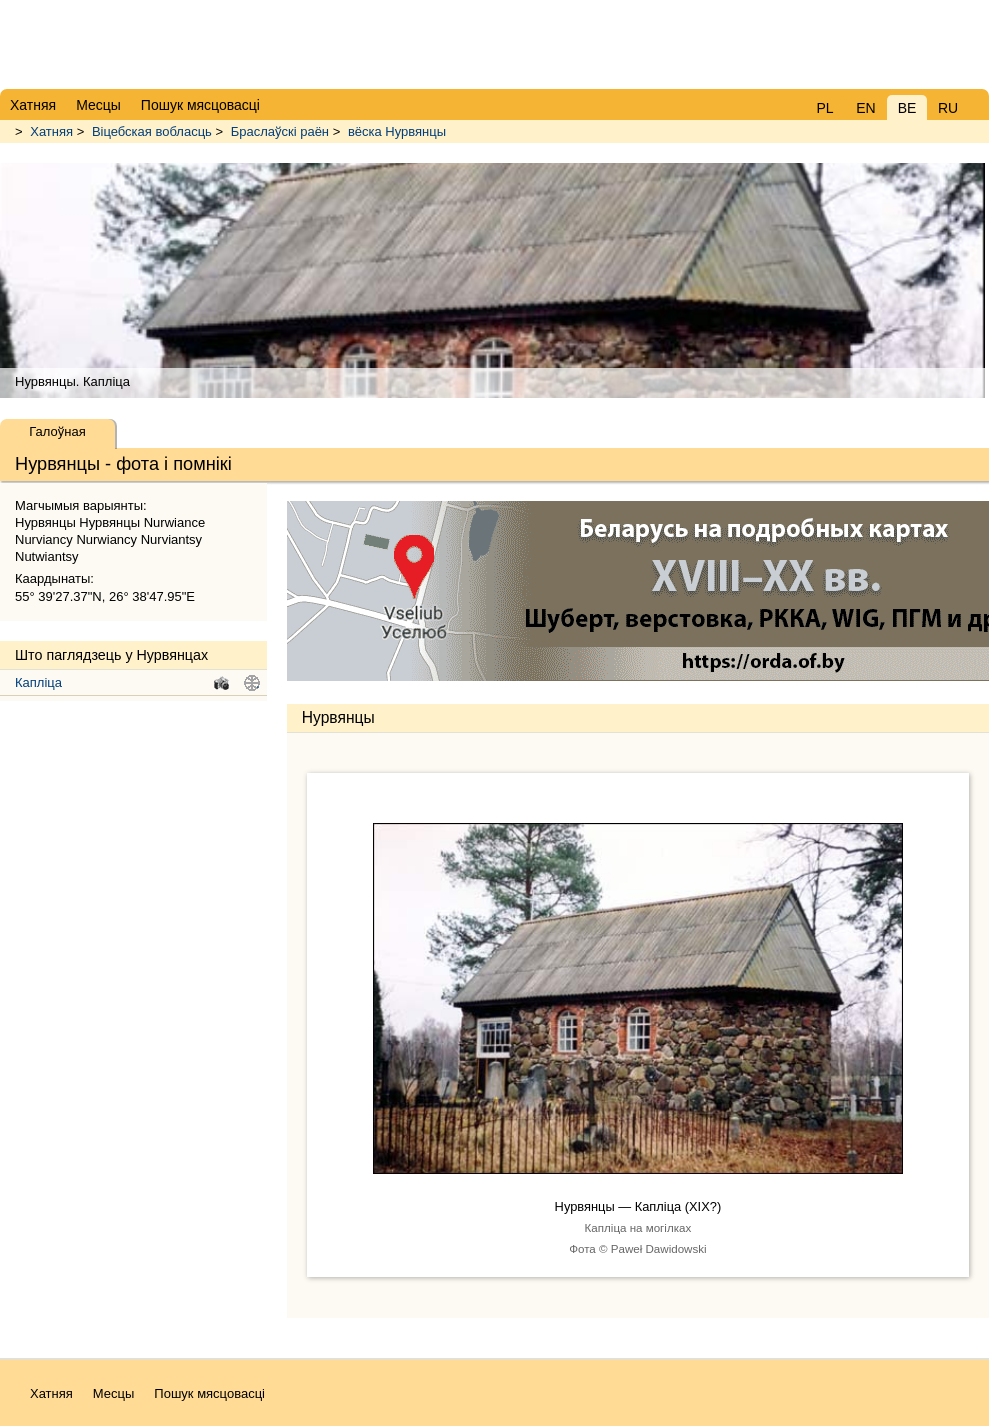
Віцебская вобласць (152, 131)
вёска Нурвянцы (397, 131)
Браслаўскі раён (280, 131)
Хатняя (51, 131)
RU (948, 108)
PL (824, 108)
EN (865, 108)
